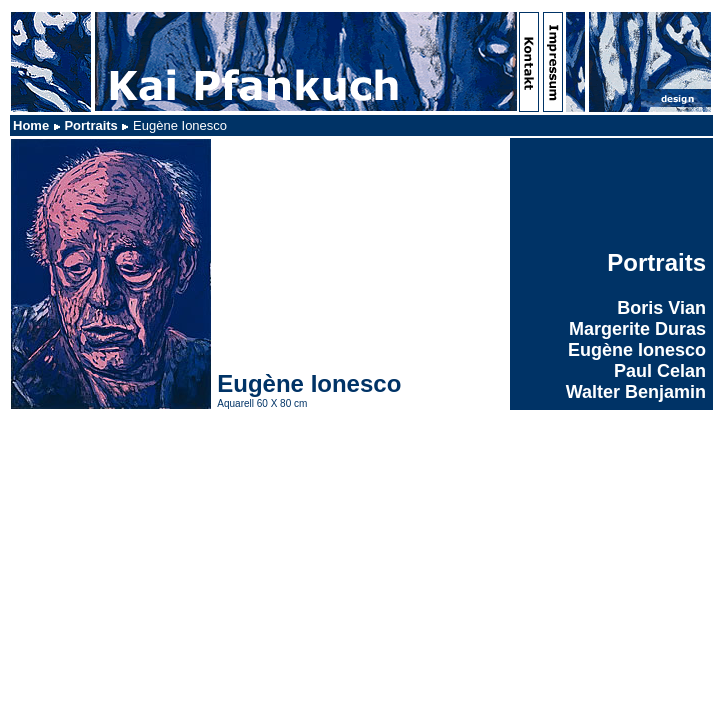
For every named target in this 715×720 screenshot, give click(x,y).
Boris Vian (661, 308)
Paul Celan (660, 371)
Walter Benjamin (636, 392)
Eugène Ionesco (637, 350)
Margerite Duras (637, 329)
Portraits (90, 125)
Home (31, 125)
